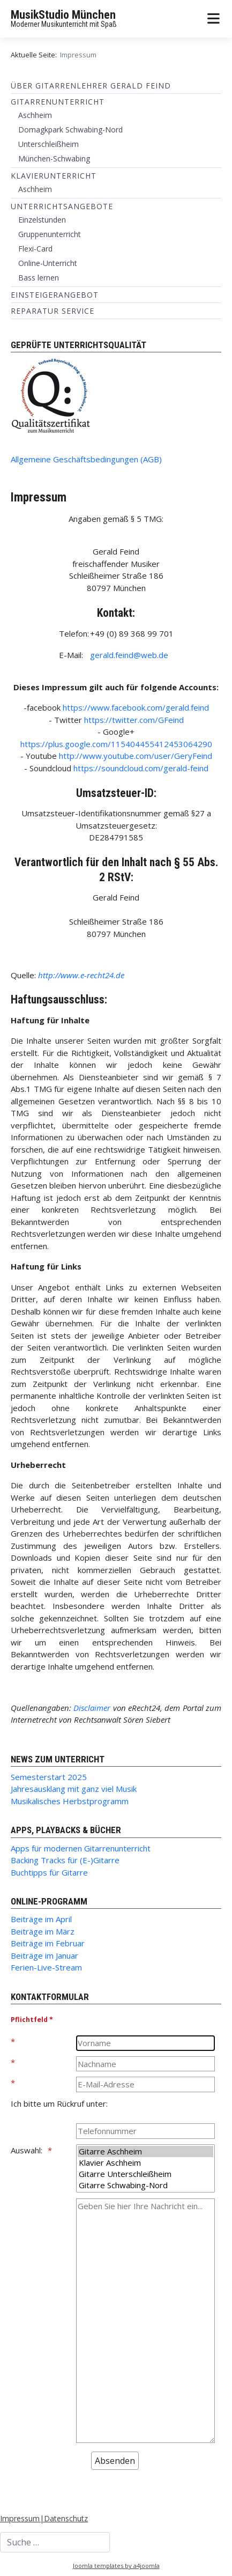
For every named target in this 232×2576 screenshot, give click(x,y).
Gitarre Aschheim (145, 2151)
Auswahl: (26, 2150)
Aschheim (35, 115)
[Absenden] (115, 2461)
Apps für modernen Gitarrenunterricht (81, 1848)
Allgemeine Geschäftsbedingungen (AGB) (86, 459)
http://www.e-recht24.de (81, 975)
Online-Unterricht (47, 263)
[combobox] (55, 2542)
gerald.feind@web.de (129, 654)
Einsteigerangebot (55, 295)
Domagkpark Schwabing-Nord (70, 129)
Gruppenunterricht (49, 234)
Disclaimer (91, 1707)
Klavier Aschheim (145, 2162)
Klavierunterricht (53, 176)
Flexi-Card (35, 248)
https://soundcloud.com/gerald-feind (140, 768)
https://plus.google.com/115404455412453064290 (116, 744)
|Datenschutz (64, 2518)
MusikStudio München (63, 14)
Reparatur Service (52, 311)
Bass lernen (38, 277)
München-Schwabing (54, 158)
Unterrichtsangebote (62, 206)
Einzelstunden (42, 220)
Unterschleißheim (48, 144)
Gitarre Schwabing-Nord (145, 2185)
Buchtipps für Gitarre (49, 1872)
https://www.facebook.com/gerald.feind (136, 707)
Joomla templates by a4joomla (116, 2566)
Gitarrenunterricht (57, 102)
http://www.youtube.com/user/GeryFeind (135, 755)
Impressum (20, 2518)
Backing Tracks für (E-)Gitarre (65, 1860)
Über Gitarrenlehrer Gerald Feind (91, 85)
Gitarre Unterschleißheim (145, 2174)
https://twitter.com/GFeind (134, 719)
